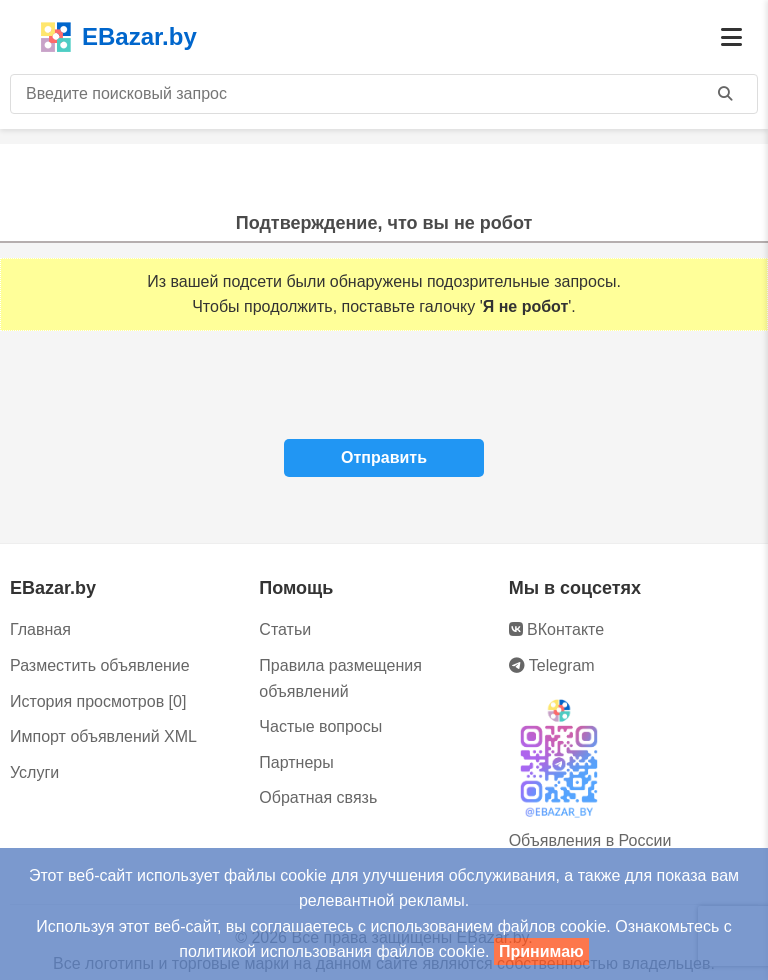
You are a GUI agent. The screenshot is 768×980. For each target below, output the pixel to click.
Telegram (552, 665)
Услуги (34, 772)
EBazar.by (118, 37)
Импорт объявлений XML (103, 736)
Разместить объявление (100, 665)
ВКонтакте (556, 629)
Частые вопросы (320, 726)
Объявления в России (590, 840)
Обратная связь (318, 797)
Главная (40, 629)
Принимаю (541, 951)
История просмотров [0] (98, 701)
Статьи (285, 629)
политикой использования (275, 951)
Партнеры (296, 762)
